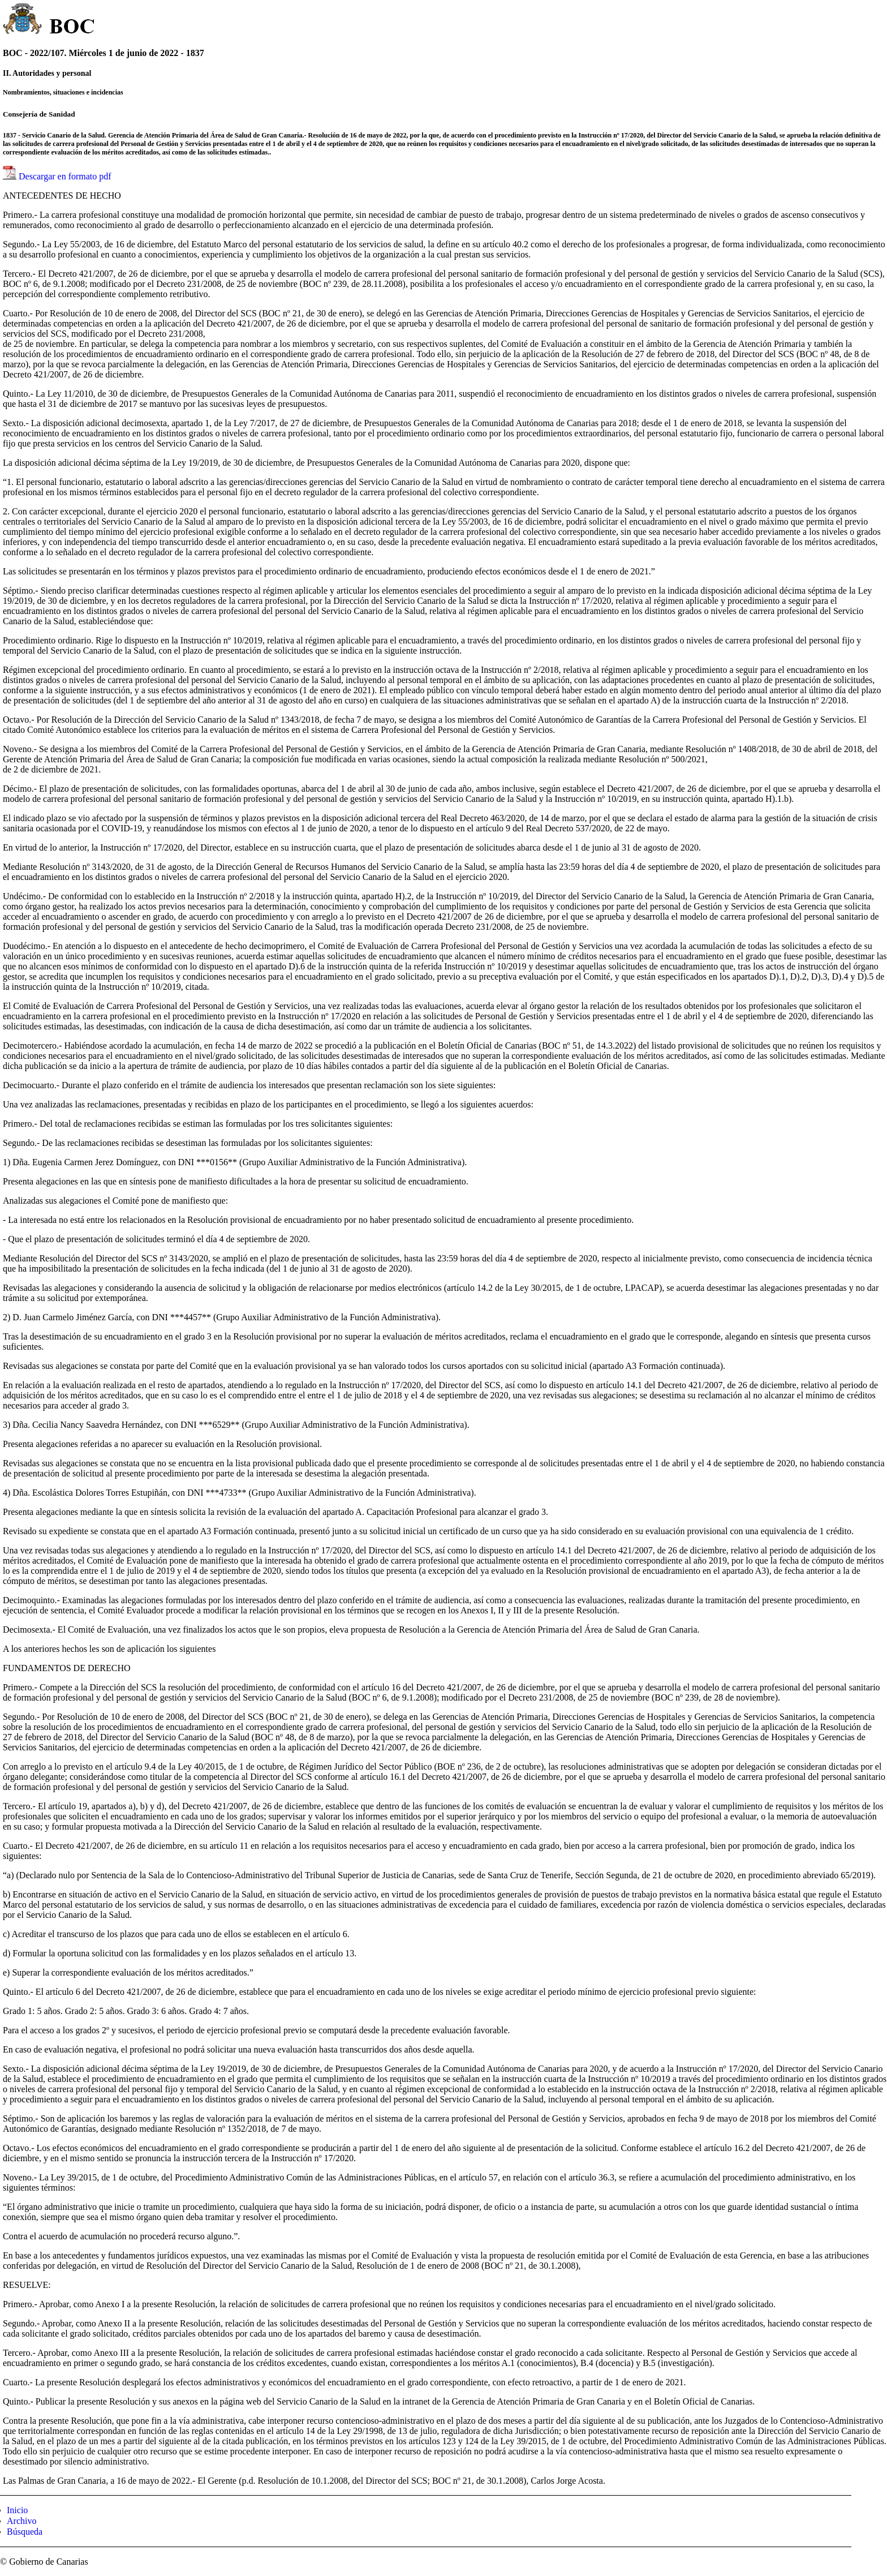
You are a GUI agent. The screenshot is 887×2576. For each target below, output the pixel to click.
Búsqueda (24, 2531)
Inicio (17, 2510)
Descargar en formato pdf (65, 176)
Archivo (21, 2521)
